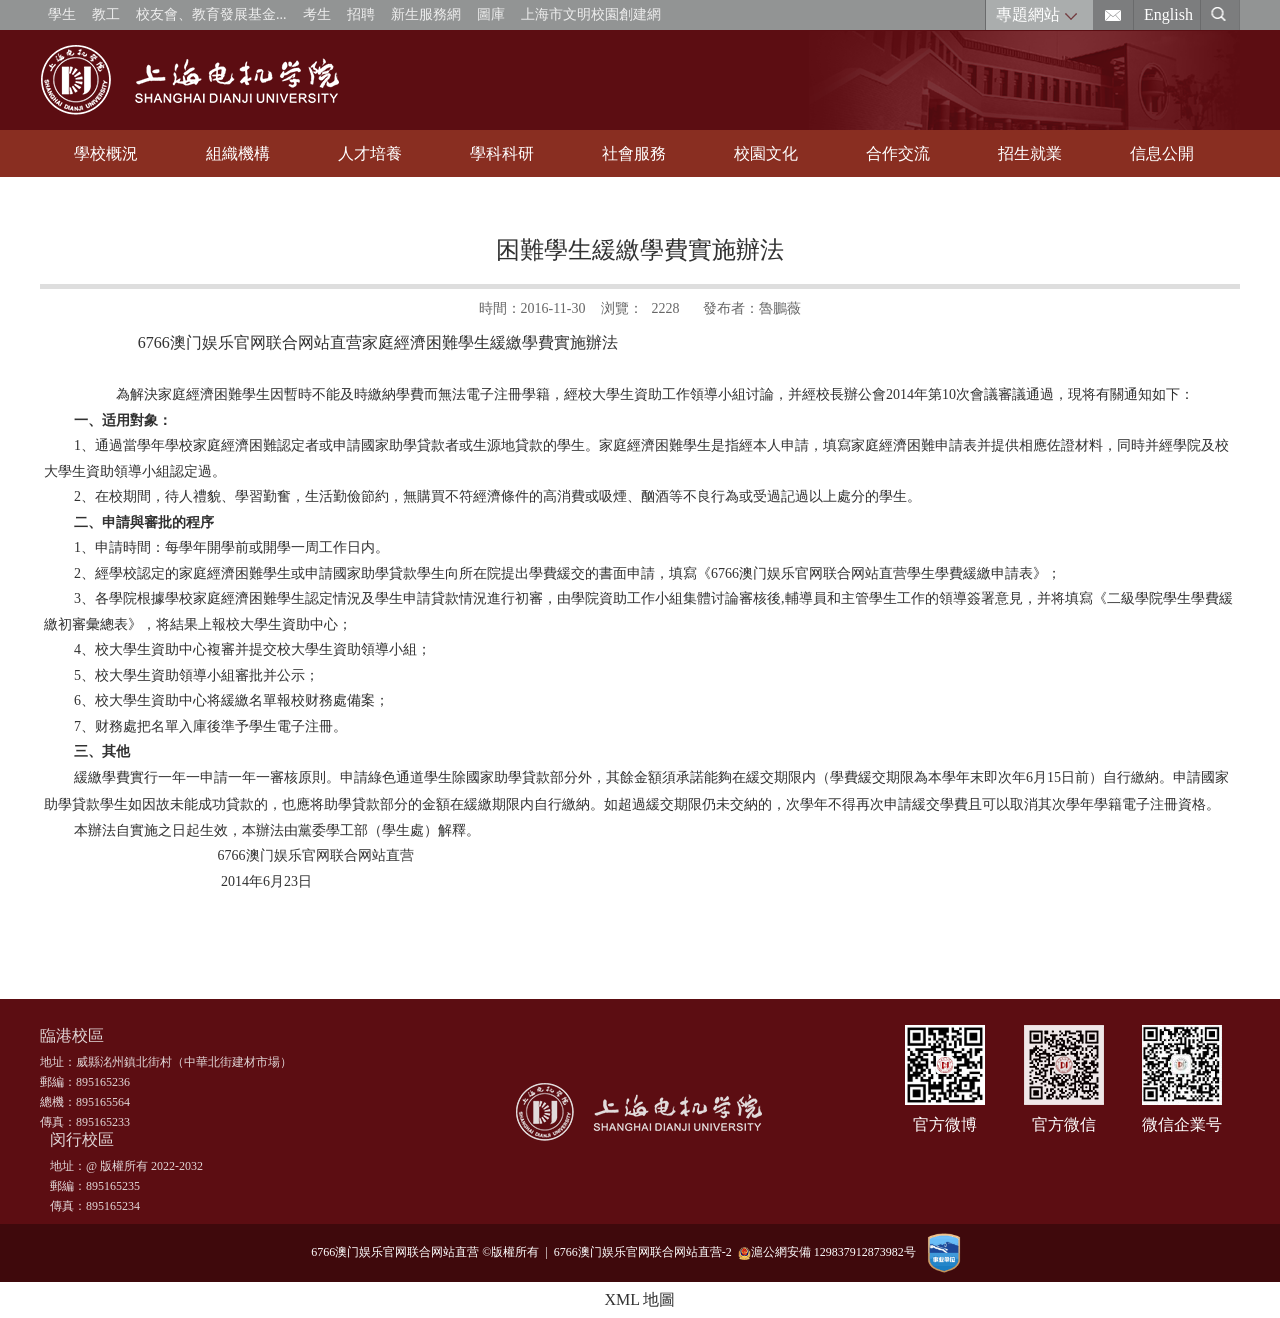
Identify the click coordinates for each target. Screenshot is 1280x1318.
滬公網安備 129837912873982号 (827, 1252)
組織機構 (238, 153)
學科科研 (502, 153)
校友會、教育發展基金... (211, 14)
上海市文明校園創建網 (591, 14)
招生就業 (1030, 153)
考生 (317, 14)
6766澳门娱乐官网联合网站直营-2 (646, 1252)
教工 (106, 14)
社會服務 (634, 153)
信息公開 (1162, 153)
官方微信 (1064, 1124)
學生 (62, 14)
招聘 (361, 14)
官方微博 (945, 1124)
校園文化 (766, 153)
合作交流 (898, 153)
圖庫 (491, 14)
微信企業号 (1182, 1124)
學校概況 (106, 153)
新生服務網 (426, 14)
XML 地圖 (640, 1299)
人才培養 (370, 153)
